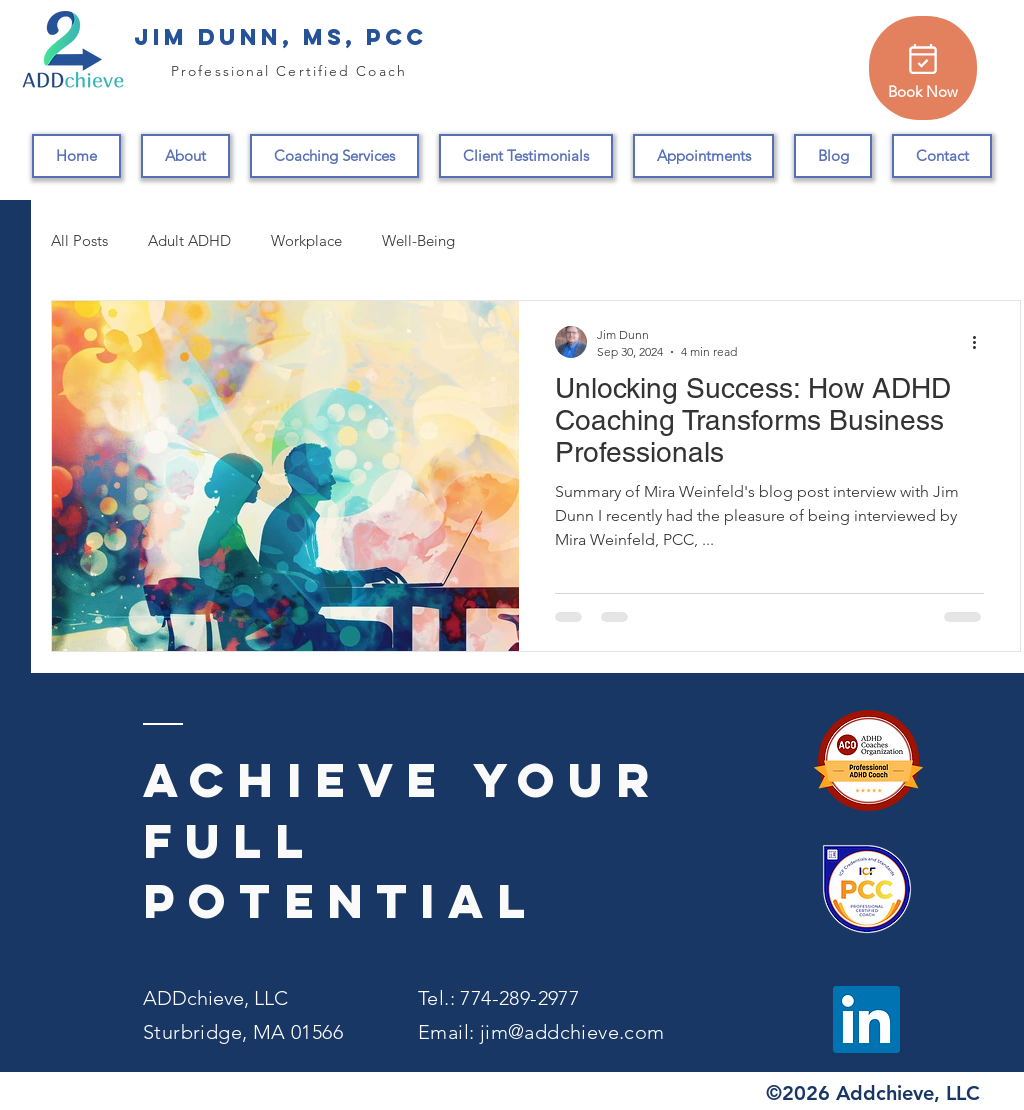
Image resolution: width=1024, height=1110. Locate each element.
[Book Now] (923, 68)
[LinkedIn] (866, 1019)
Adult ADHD (189, 240)
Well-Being (418, 240)
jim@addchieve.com (572, 1032)
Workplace (306, 240)
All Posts (79, 240)
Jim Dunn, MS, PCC (280, 37)
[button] (334, 156)
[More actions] (981, 342)
